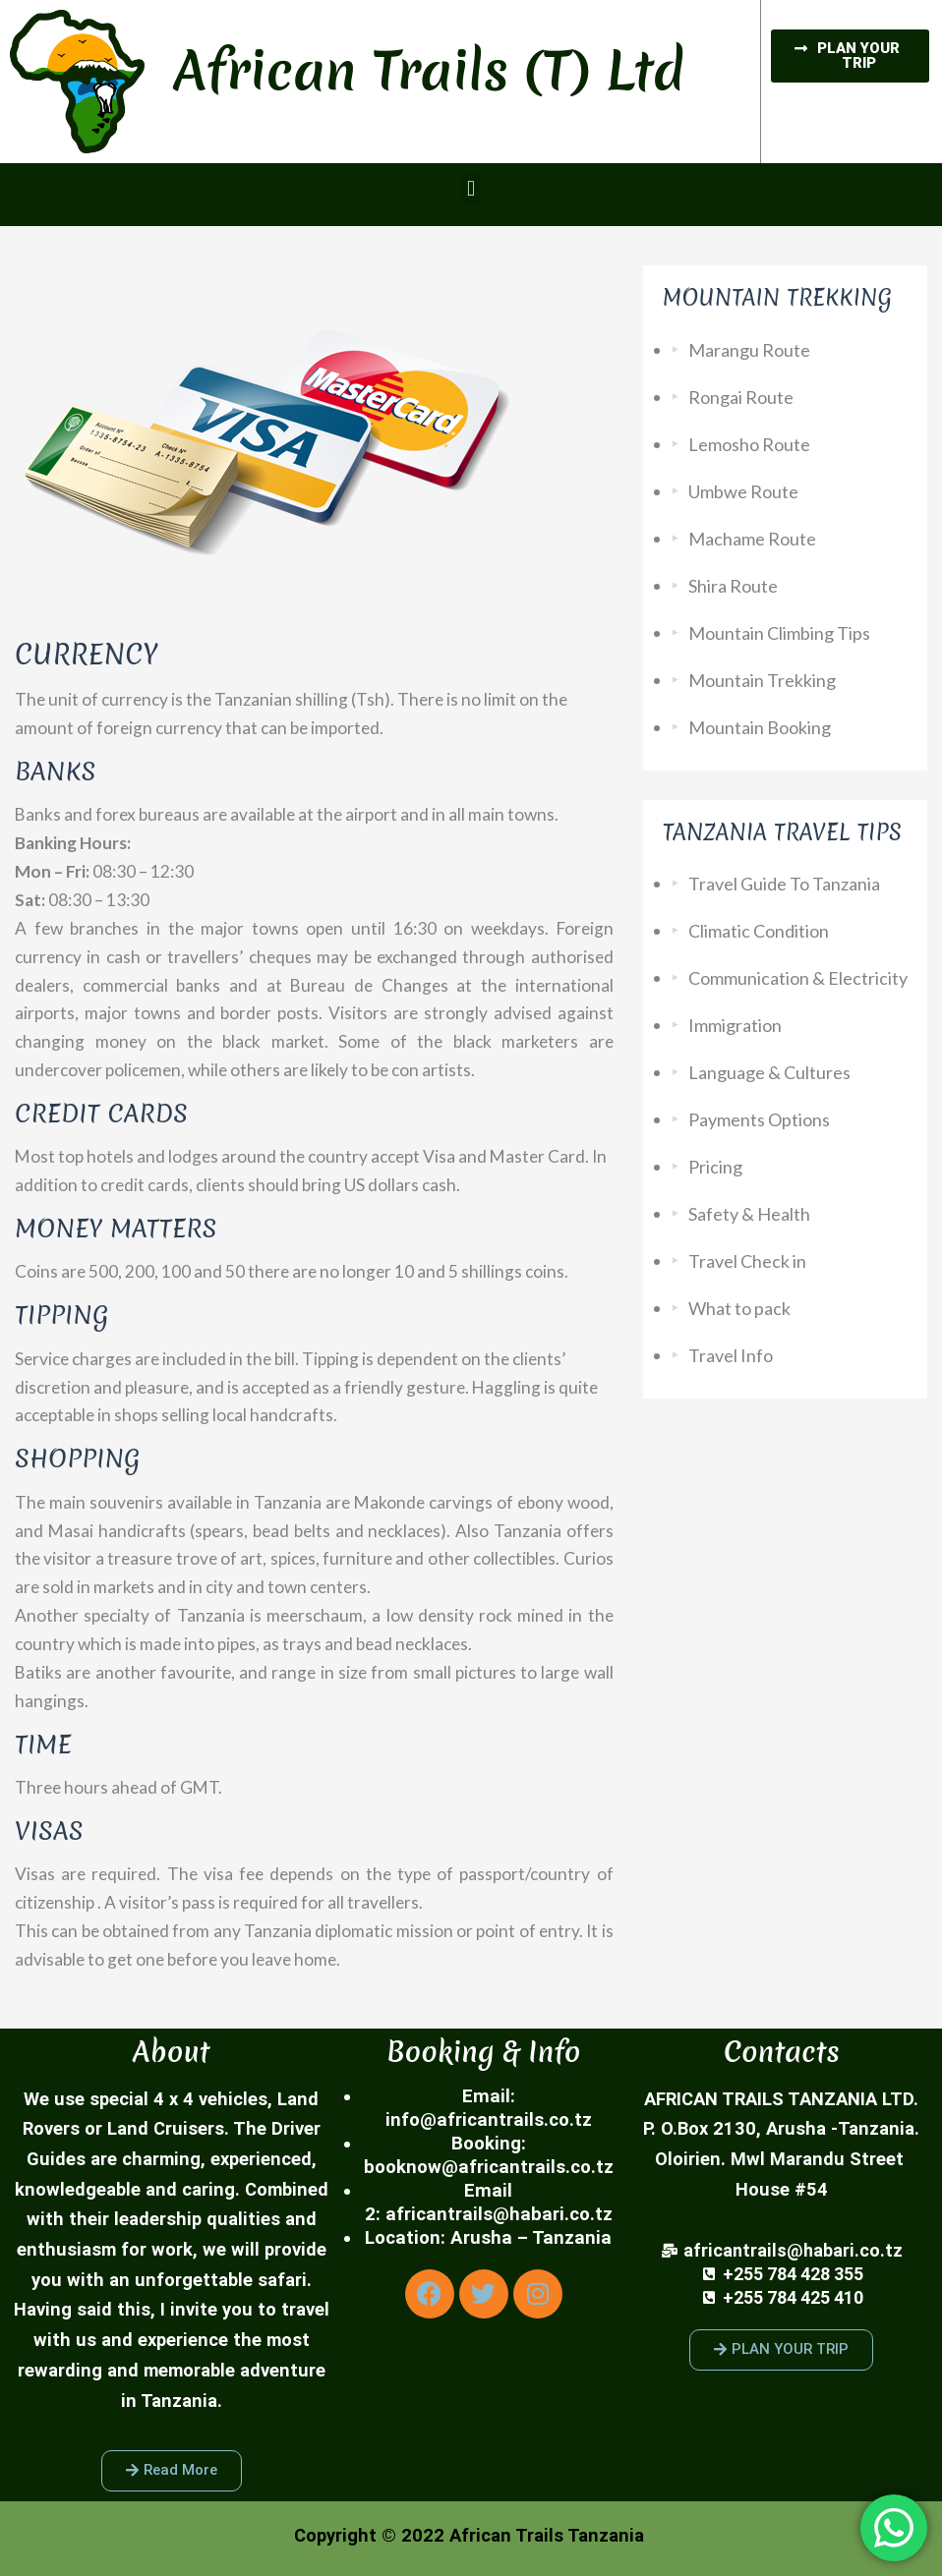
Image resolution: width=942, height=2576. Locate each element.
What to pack (739, 1308)
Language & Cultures (769, 1072)
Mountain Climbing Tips (779, 633)
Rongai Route (741, 397)
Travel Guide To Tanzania (784, 883)
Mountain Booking (759, 727)
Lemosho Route (749, 444)
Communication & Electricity (798, 978)
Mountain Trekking (762, 680)
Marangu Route (749, 350)
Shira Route (733, 586)
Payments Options (759, 1119)
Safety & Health (749, 1214)
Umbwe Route (743, 491)
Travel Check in (747, 1261)
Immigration (735, 1025)
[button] (470, 189)
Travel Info (730, 1355)
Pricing (715, 1166)
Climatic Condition (758, 931)
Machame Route (752, 538)
